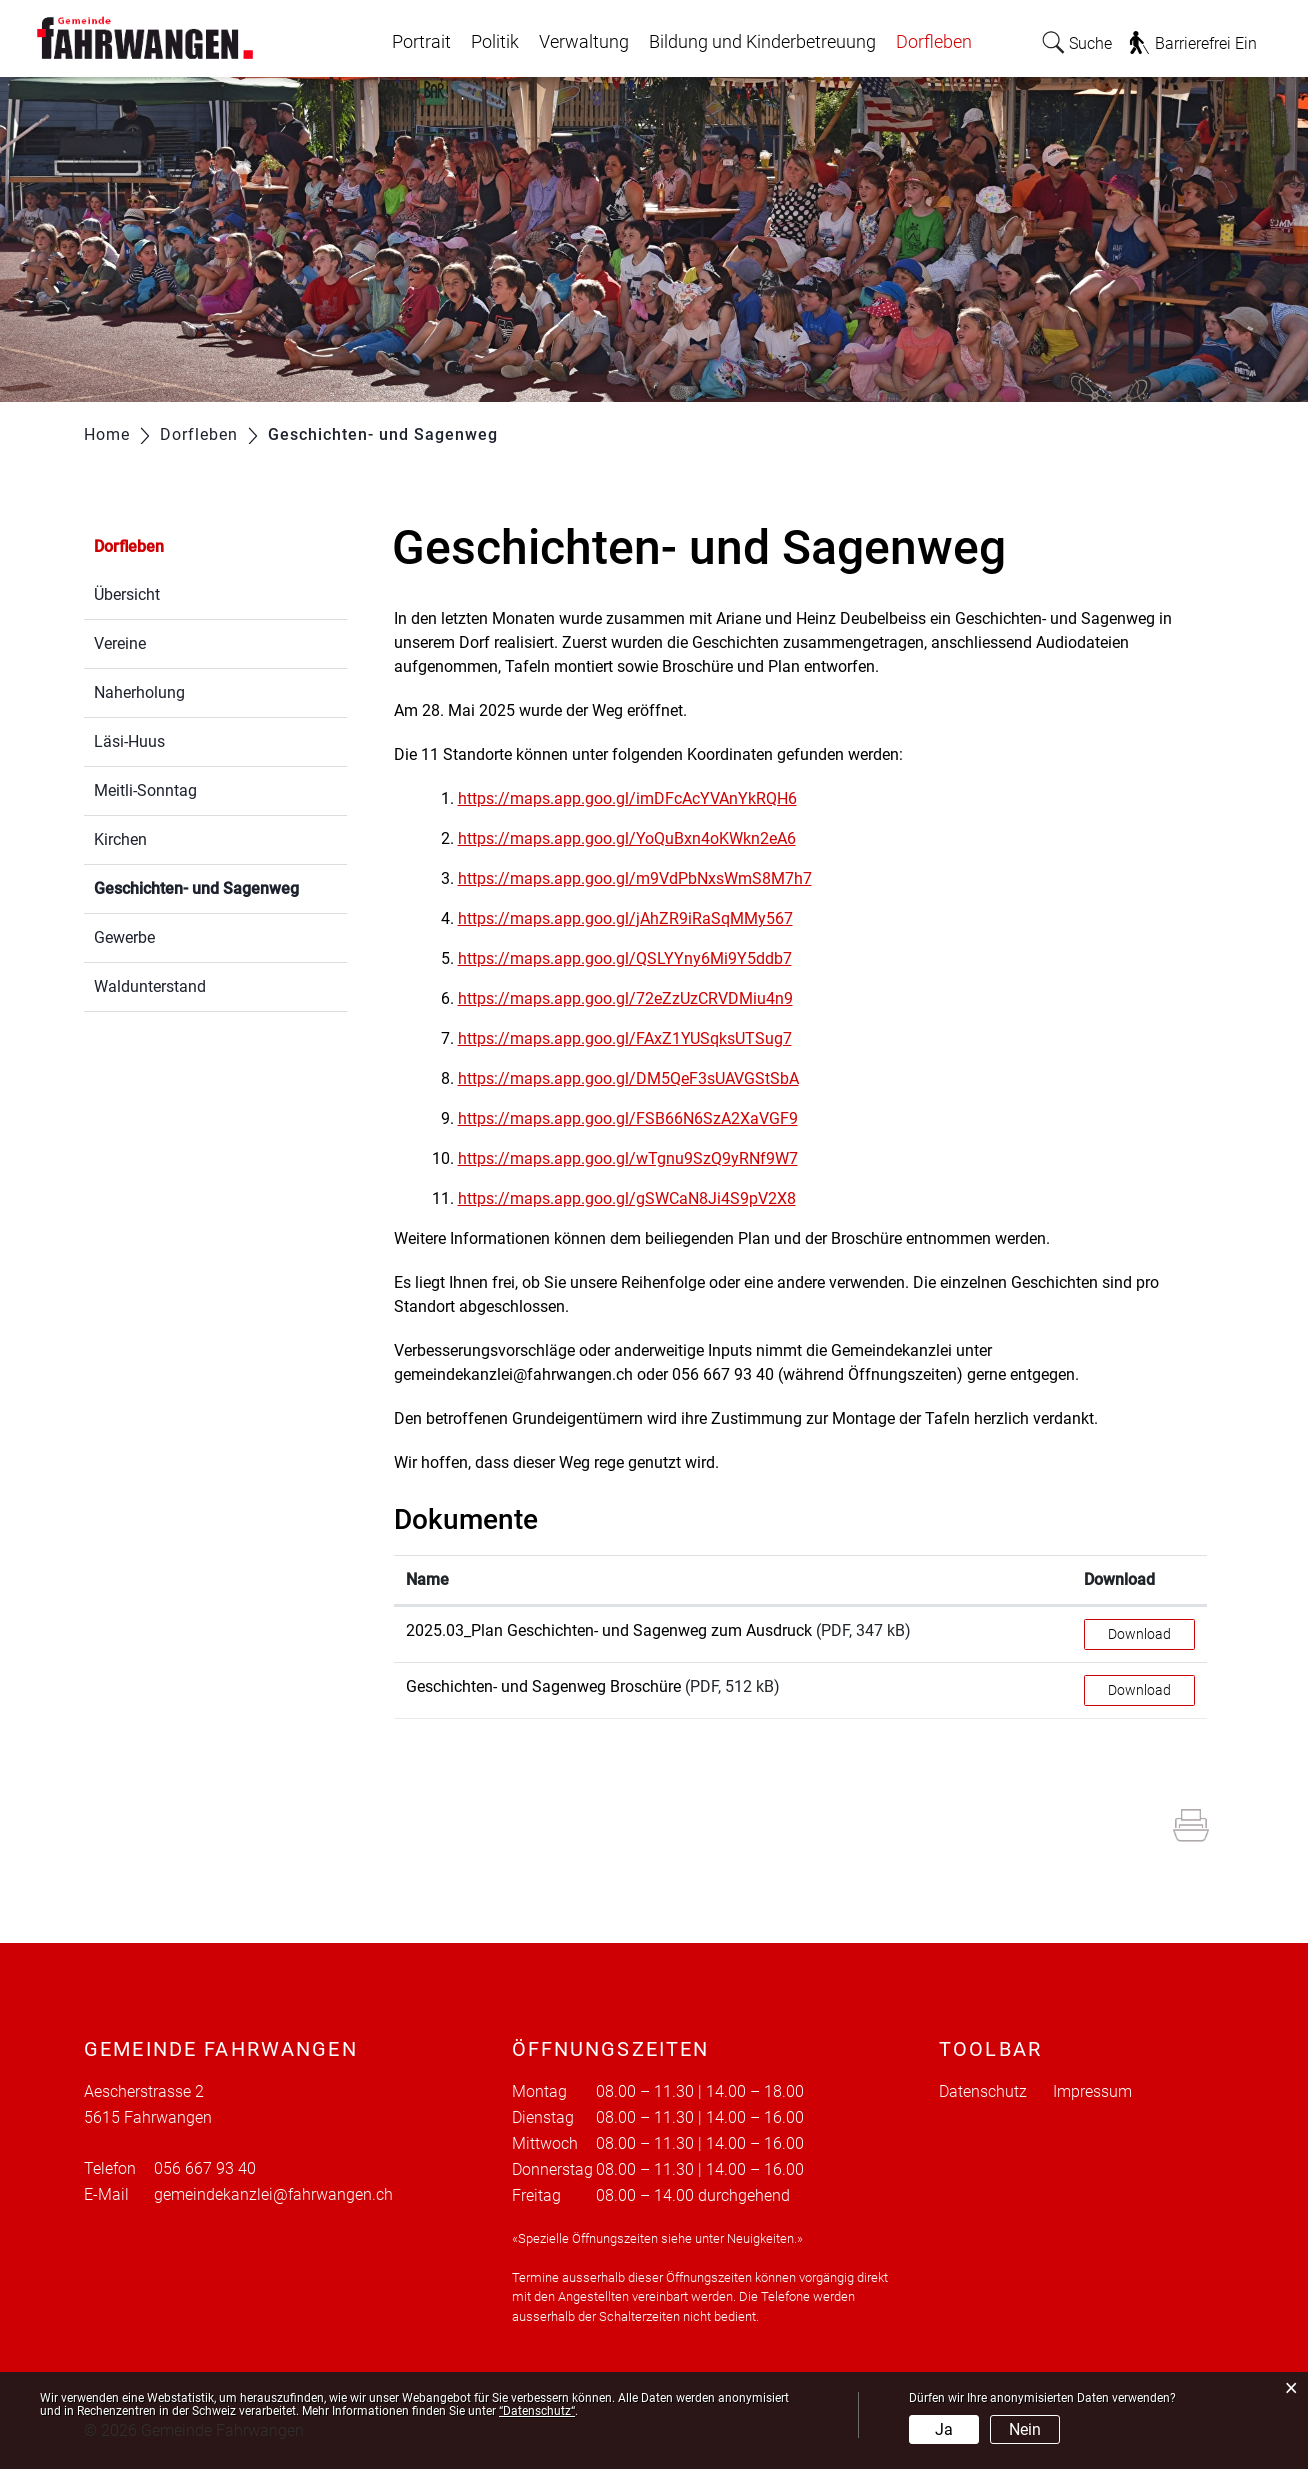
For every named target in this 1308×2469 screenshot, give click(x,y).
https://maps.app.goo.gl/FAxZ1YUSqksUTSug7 (635, 1038)
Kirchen (120, 839)
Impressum (1092, 2091)
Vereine (120, 643)
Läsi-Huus (129, 741)
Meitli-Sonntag (145, 790)
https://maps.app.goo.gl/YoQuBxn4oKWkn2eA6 (637, 838)
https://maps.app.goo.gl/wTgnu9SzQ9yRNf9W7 (638, 1158)
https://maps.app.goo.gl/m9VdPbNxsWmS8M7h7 (645, 878)
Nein (1025, 2429)
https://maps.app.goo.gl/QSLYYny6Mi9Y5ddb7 (635, 958)
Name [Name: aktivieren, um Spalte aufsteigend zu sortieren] (427, 1579)
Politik (495, 42)
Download (1139, 1634)
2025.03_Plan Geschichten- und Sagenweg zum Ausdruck (609, 1630)
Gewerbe (124, 937)
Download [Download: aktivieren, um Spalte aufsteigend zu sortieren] (1119, 1579)
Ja (944, 2429)
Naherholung (139, 692)
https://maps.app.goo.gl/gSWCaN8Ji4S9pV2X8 (637, 1198)
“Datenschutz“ (537, 2411)
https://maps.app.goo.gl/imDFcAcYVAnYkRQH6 (637, 798)
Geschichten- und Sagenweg (220, 886)
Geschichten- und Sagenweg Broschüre (543, 1686)
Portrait (421, 42)
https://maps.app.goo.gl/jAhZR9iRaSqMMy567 (635, 918)
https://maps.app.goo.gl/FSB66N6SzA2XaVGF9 (638, 1118)
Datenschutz (983, 2091)
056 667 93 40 (205, 2168)
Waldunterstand (150, 986)
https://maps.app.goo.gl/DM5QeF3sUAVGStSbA (638, 1078)
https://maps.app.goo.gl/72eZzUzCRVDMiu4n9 (635, 998)
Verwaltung (584, 42)
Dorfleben (934, 42)
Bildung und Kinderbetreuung (762, 42)
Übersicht (127, 594)
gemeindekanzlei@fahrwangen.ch (273, 2194)
